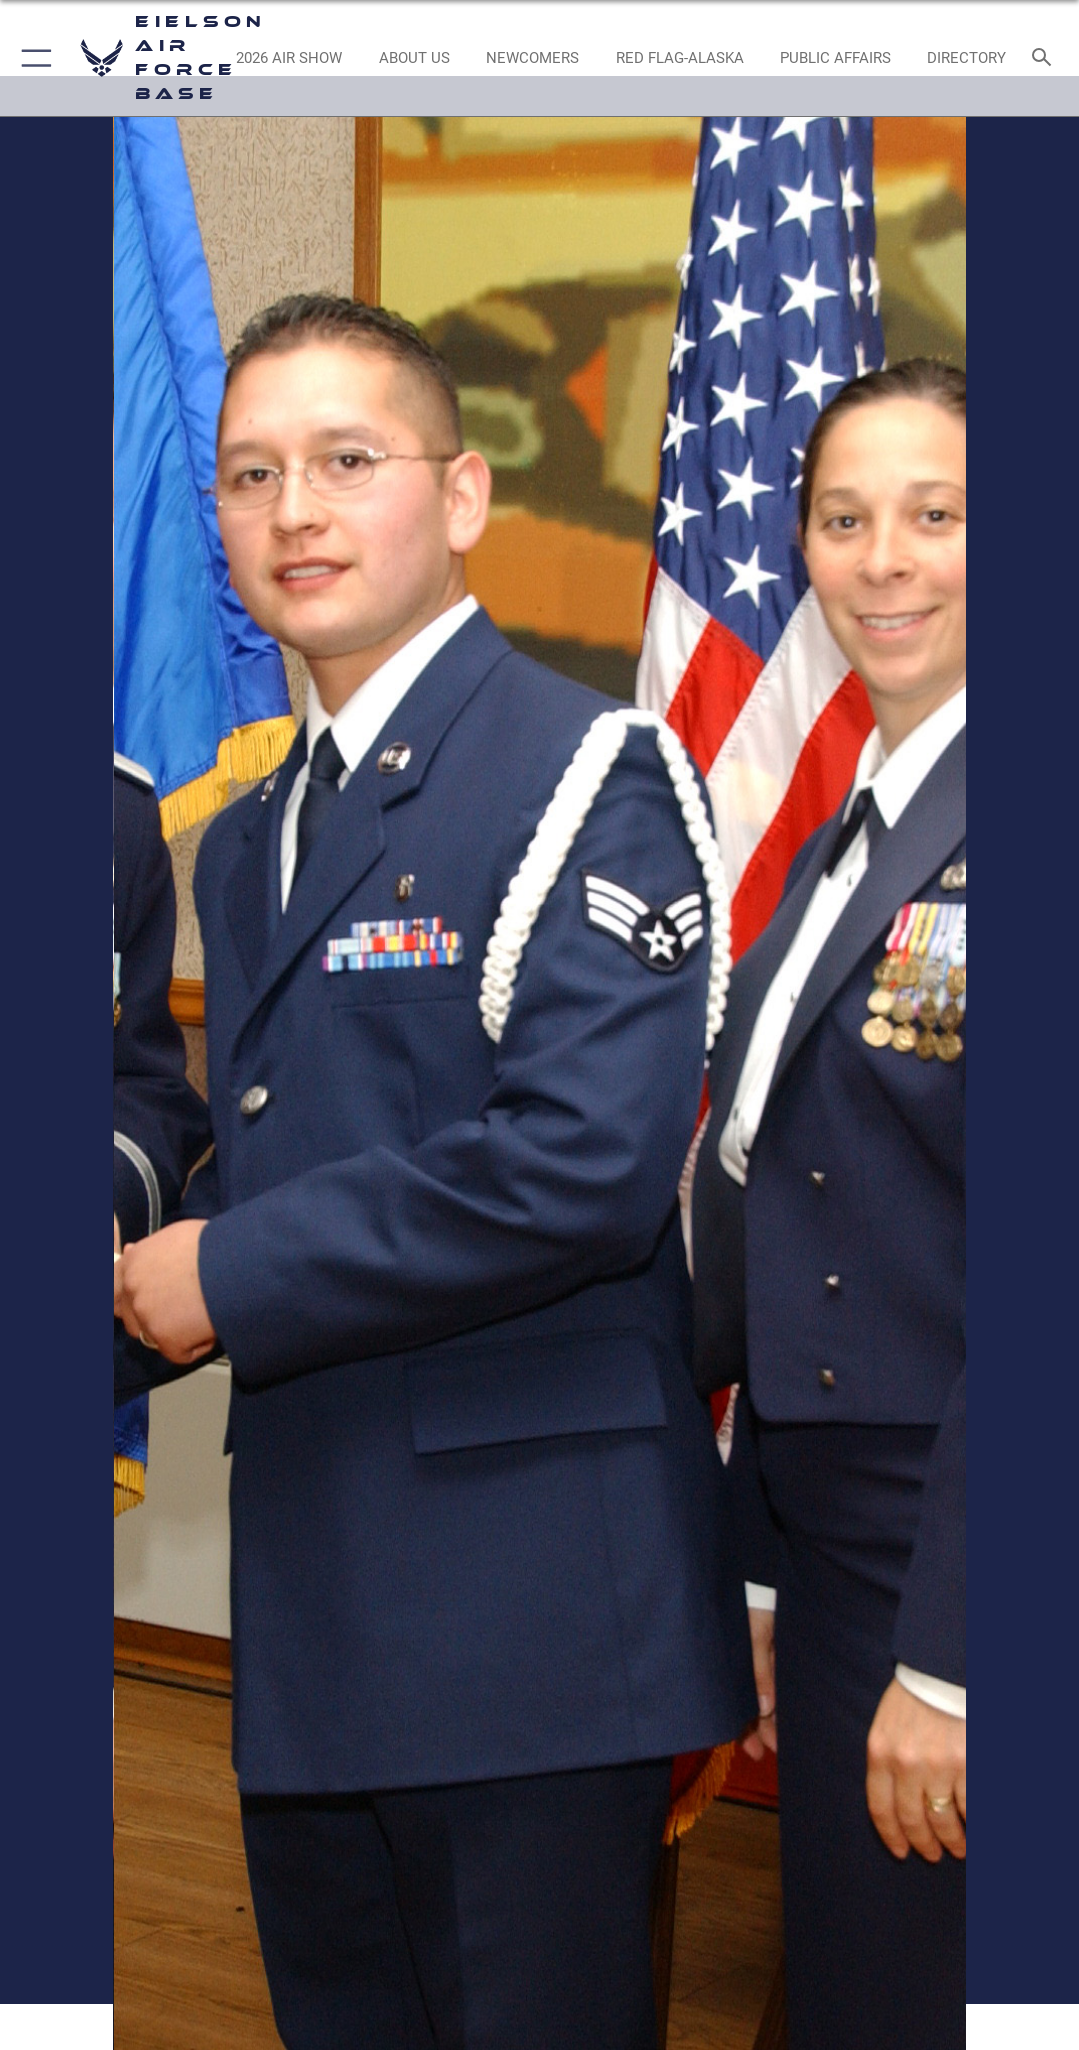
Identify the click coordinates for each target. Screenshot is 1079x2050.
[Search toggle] (1045, 58)
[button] (32, 58)
